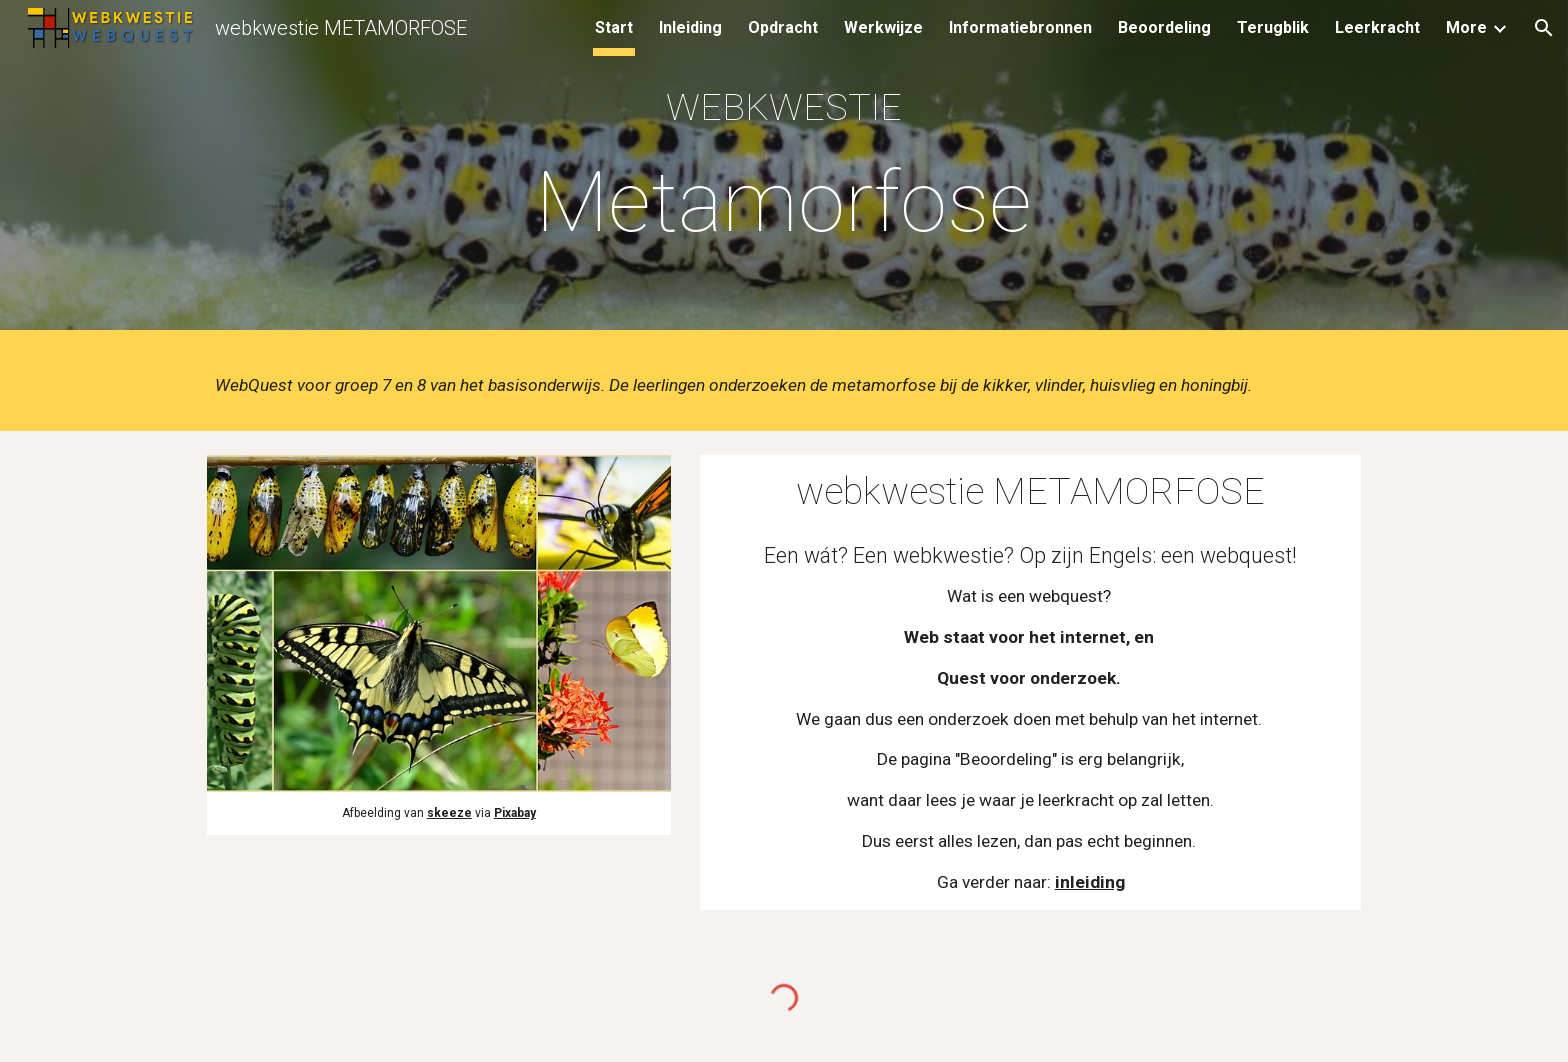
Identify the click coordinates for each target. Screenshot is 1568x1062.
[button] (1544, 28)
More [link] (1466, 27)
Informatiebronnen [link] (1020, 27)
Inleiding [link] (690, 27)
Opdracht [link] (783, 27)
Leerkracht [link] (1377, 27)
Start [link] (614, 27)
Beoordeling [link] (1164, 27)
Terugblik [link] (1273, 27)
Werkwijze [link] (883, 27)
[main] (784, 169)
